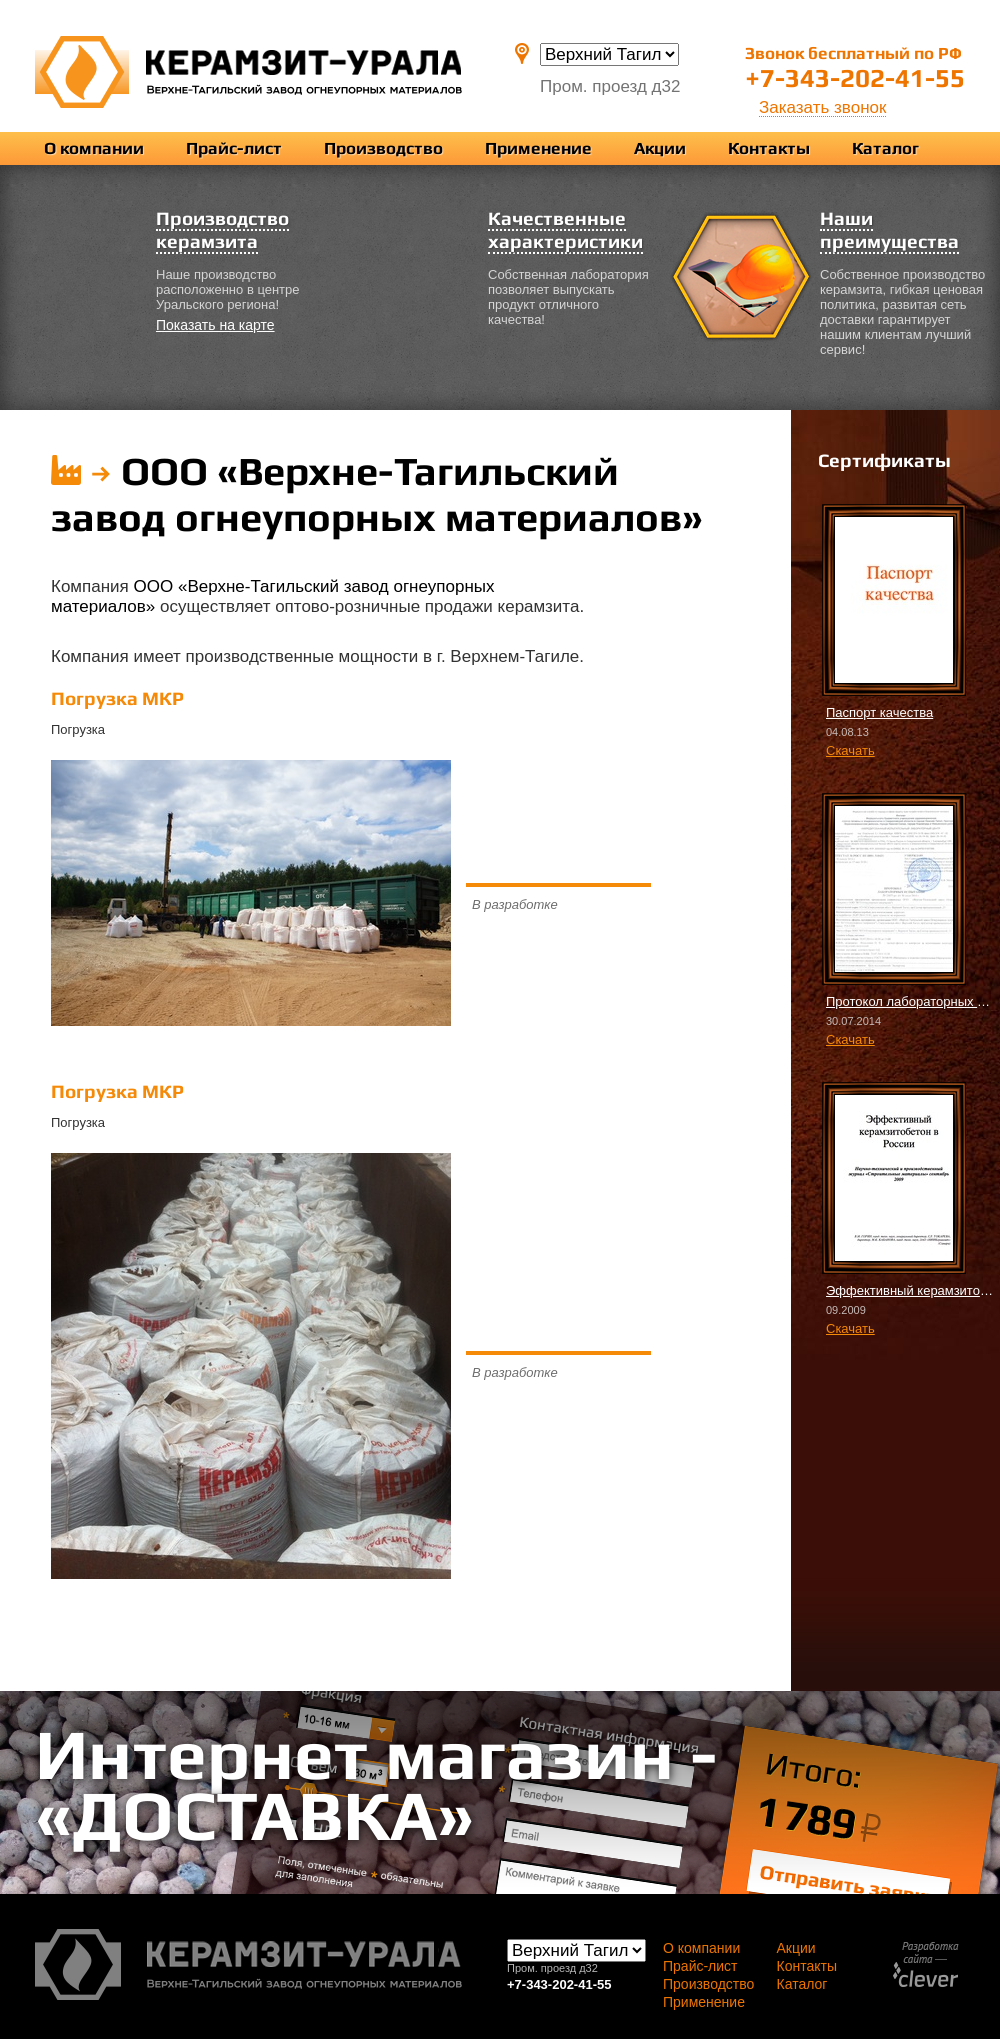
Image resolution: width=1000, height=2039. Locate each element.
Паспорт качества (879, 712)
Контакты (769, 148)
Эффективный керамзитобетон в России (911, 1290)
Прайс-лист (234, 148)
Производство (383, 148)
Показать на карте (215, 325)
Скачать (850, 750)
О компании (94, 148)
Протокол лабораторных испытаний (911, 1001)
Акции (660, 148)
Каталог (885, 148)
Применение (538, 148)
